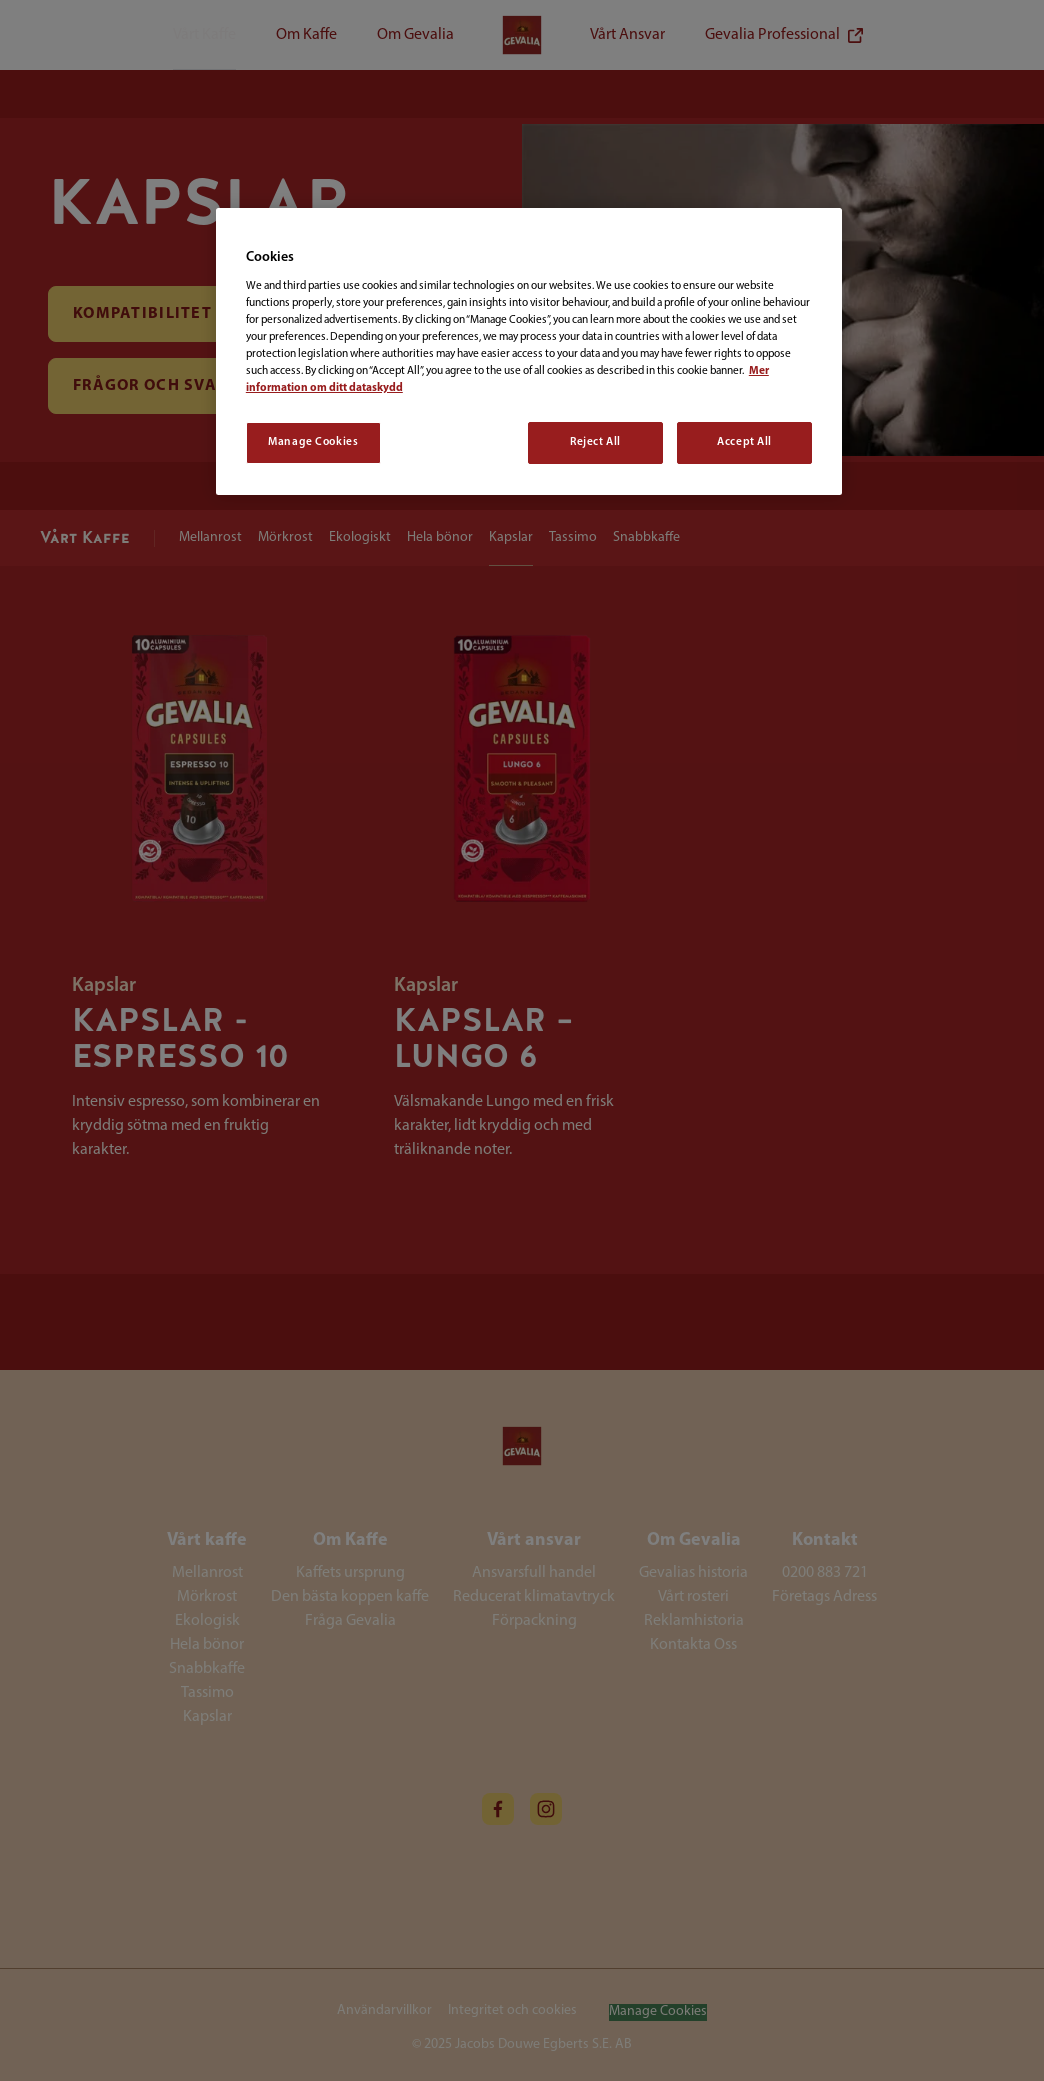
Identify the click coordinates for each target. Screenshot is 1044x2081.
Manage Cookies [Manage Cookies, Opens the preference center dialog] (313, 442)
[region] (529, 351)
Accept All (744, 442)
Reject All (595, 442)
